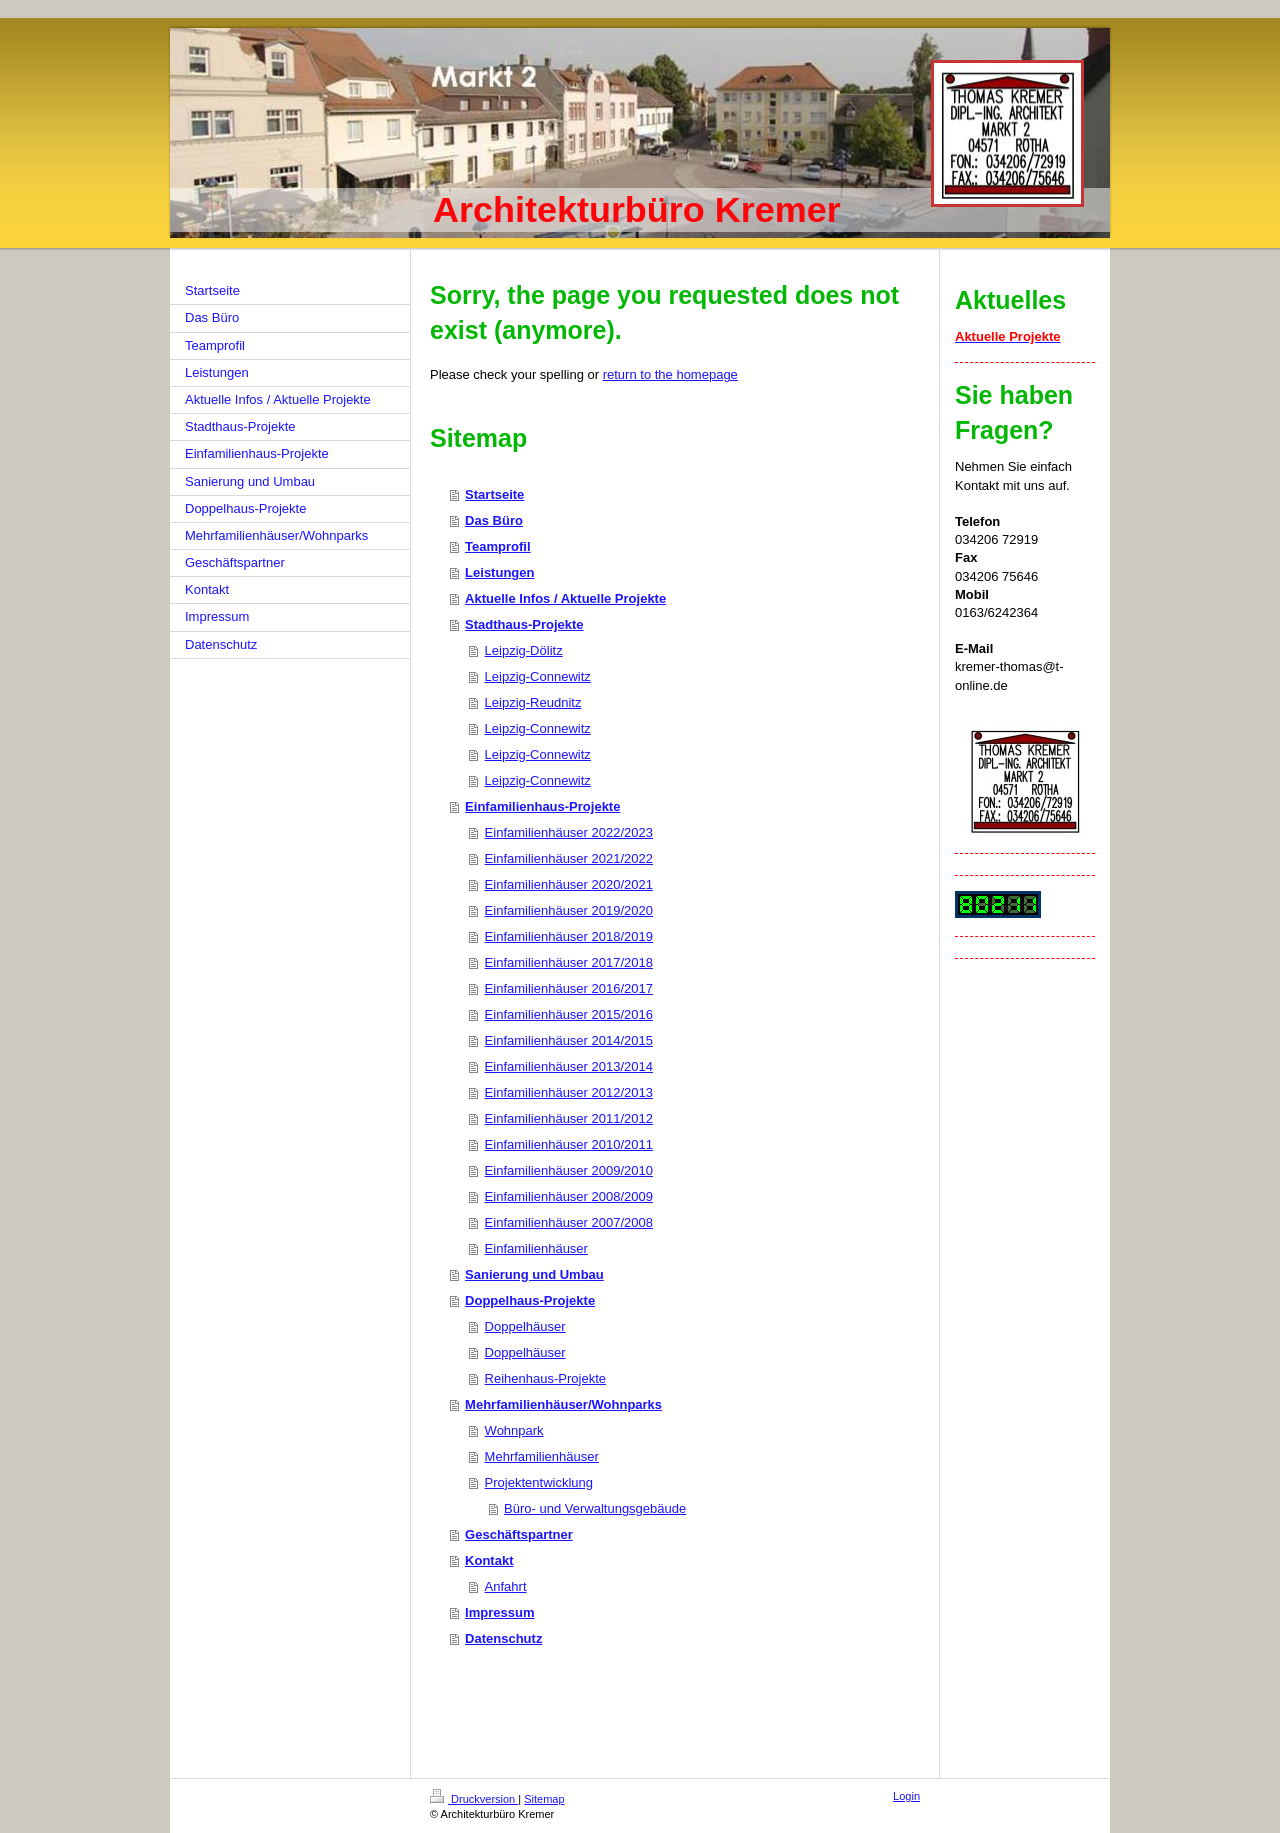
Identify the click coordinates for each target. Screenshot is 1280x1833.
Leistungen (499, 572)
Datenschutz (503, 1638)
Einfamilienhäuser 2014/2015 (569, 1040)
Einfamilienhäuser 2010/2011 (569, 1144)
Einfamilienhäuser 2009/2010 (569, 1170)
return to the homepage (670, 374)
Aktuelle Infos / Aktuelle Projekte (565, 598)
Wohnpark (514, 1430)
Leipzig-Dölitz (524, 650)
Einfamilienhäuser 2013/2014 (569, 1066)
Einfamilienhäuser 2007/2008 (569, 1222)
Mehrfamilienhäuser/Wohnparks (563, 1404)
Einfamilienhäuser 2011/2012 (569, 1118)
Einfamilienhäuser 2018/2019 (569, 936)
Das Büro (494, 520)
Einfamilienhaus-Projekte (542, 806)
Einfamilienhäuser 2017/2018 (569, 962)
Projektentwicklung (539, 1482)
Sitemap (544, 1799)
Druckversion (474, 1799)
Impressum (499, 1612)
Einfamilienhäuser (536, 1248)
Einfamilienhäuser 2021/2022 (569, 858)
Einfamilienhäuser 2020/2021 (569, 884)
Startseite (494, 494)
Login (906, 1796)
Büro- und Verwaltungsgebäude (595, 1508)
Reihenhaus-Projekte (545, 1378)
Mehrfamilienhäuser (542, 1456)
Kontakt (489, 1560)
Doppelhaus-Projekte (530, 1300)
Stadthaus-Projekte (524, 624)
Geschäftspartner (519, 1534)
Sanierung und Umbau (534, 1274)
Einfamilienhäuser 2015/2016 (569, 1014)
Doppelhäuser (525, 1326)
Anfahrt (506, 1586)
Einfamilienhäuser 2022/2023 (569, 832)
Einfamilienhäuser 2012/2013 (569, 1092)
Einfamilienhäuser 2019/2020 (569, 910)
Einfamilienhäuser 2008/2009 (569, 1196)
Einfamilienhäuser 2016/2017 (569, 988)
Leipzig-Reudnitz (533, 702)
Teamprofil (498, 546)
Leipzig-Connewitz (538, 676)
